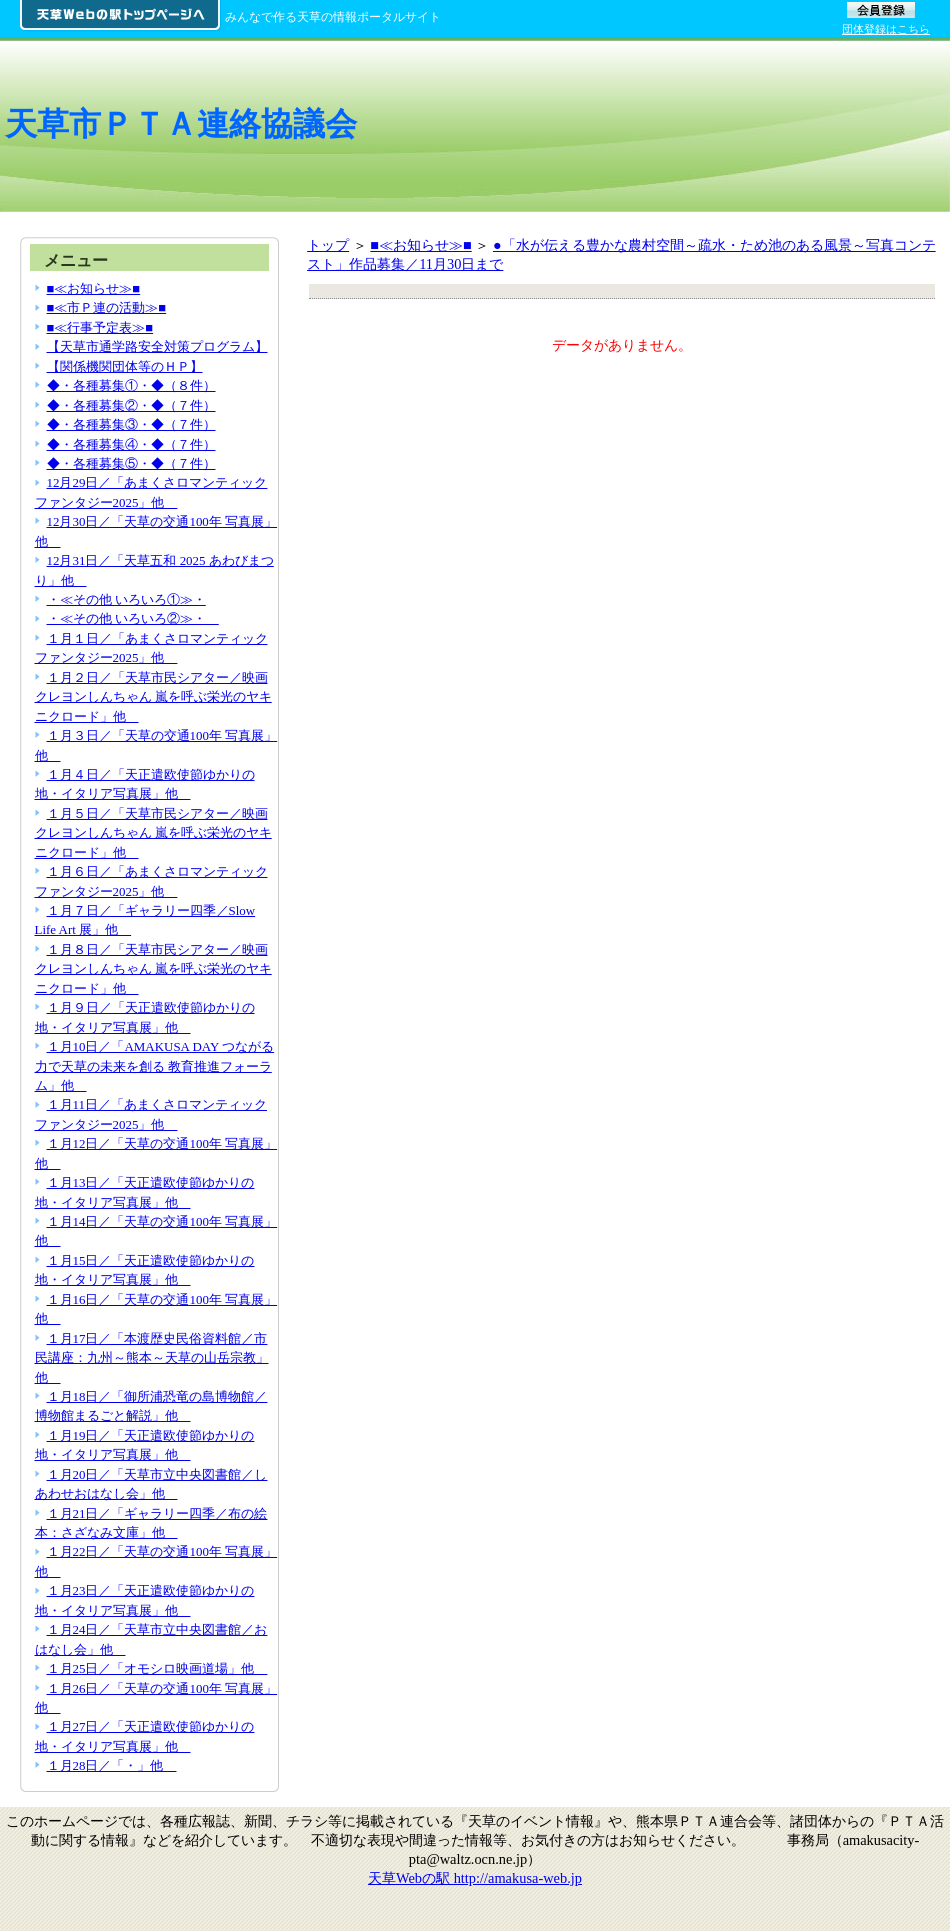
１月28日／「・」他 (112, 1765)
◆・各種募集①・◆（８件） (131, 385)
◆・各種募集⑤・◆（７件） (131, 463)
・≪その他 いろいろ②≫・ (133, 618)
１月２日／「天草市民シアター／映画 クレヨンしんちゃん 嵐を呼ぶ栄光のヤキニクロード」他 (153, 697)
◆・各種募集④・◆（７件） (131, 444)
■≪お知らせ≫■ (420, 245)
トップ (328, 245)
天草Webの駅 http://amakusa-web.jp (475, 1878)
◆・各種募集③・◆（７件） (131, 424)
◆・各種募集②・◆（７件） (131, 405)
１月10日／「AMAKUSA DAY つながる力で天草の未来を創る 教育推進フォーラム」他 (155, 1066)
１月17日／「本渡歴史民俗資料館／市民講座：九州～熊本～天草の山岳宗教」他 (152, 1358)
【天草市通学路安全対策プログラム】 (157, 346)
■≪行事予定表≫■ (100, 327)
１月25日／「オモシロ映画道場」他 (157, 1668)
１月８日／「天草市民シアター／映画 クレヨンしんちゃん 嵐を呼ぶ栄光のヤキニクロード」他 (153, 969)
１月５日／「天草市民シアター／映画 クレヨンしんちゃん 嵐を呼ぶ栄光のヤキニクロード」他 (153, 833)
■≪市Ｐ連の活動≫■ (107, 307)
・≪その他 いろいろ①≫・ (126, 599)
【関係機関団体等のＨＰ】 (125, 366)
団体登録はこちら (886, 29)
